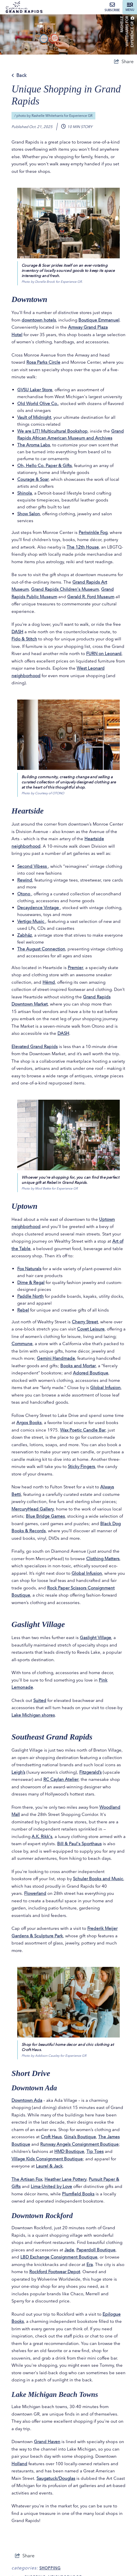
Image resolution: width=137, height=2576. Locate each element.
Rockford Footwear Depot (54, 2271)
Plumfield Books (78, 2194)
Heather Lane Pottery (65, 2179)
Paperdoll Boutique (95, 2249)
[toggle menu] (130, 7)
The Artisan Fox (26, 2179)
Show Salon (28, 513)
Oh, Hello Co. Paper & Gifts (44, 465)
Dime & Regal (31, 1282)
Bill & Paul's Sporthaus (79, 1843)
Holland (19, 2463)
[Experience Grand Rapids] (24, 7)
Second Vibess (32, 866)
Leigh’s (18, 1772)
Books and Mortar (78, 1365)
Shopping (50, 2568)
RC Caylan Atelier (60, 1779)
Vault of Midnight (34, 417)
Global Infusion (105, 1387)
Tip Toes (95, 2151)
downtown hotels (39, 320)
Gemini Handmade (56, 1358)
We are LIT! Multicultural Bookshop (52, 431)
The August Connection (41, 949)
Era (89, 2264)
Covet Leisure (91, 1329)
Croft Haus (51, 2136)
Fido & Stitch (24, 639)
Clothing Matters (102, 1558)
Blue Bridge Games (45, 1516)
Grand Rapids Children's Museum (65, 589)
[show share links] (124, 61)
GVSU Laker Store (34, 389)
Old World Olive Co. (37, 403)
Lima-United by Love (51, 2186)
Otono (24, 893)
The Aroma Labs (33, 445)
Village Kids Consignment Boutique (47, 2158)
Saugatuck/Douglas (55, 2478)
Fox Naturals (29, 1268)
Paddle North (30, 1296)
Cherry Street (85, 1321)
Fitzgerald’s (90, 1772)
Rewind (24, 880)
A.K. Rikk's (42, 1836)
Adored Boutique (90, 1373)
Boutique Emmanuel (98, 320)
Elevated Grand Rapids (34, 1046)
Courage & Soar (33, 479)
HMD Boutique (69, 2151)
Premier (75, 967)
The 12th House (83, 547)
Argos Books (29, 1422)
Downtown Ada (26, 2100)
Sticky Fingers (81, 1466)
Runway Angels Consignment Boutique (79, 2144)
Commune (21, 1343)
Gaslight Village (95, 1637)
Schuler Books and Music (98, 1878)
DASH (17, 631)
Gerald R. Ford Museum (90, 596)
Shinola (24, 493)
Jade (69, 2249)
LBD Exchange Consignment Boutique (58, 2257)
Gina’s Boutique (80, 2136)
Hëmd (49, 982)
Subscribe (112, 7)
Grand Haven (47, 2441)
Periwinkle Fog (93, 532)
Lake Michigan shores (33, 1715)
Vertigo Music (31, 921)
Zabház (24, 935)
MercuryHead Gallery (32, 1509)
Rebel (23, 1310)
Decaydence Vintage (38, 907)
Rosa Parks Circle (43, 362)
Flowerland (35, 1893)
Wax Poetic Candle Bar (82, 1430)
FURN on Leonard (103, 653)
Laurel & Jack (49, 2166)
